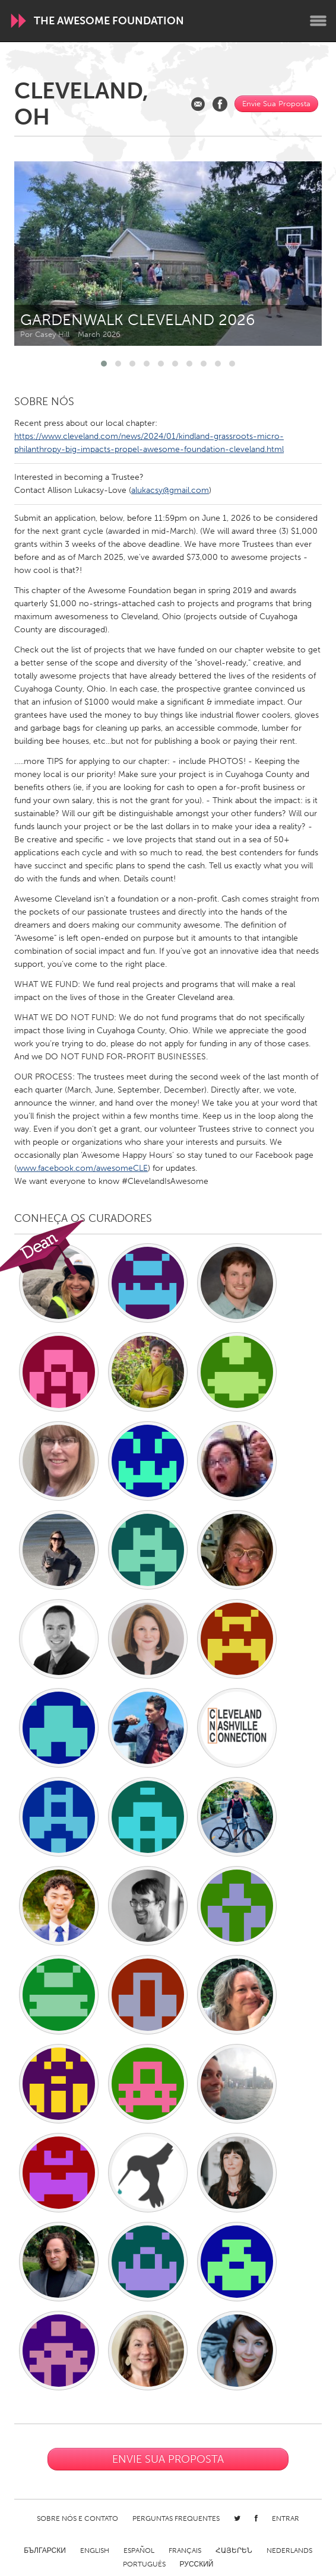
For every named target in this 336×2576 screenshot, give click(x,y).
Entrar (285, 2518)
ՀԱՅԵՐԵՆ (233, 2550)
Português (144, 2564)
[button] (104, 364)
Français (185, 2550)
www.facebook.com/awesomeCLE (82, 1168)
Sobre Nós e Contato (77, 2518)
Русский (197, 2564)
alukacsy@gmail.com (170, 490)
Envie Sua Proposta (276, 103)
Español (138, 2550)
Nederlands (289, 2550)
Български (45, 2550)
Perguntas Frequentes (176, 2518)
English (94, 2550)
